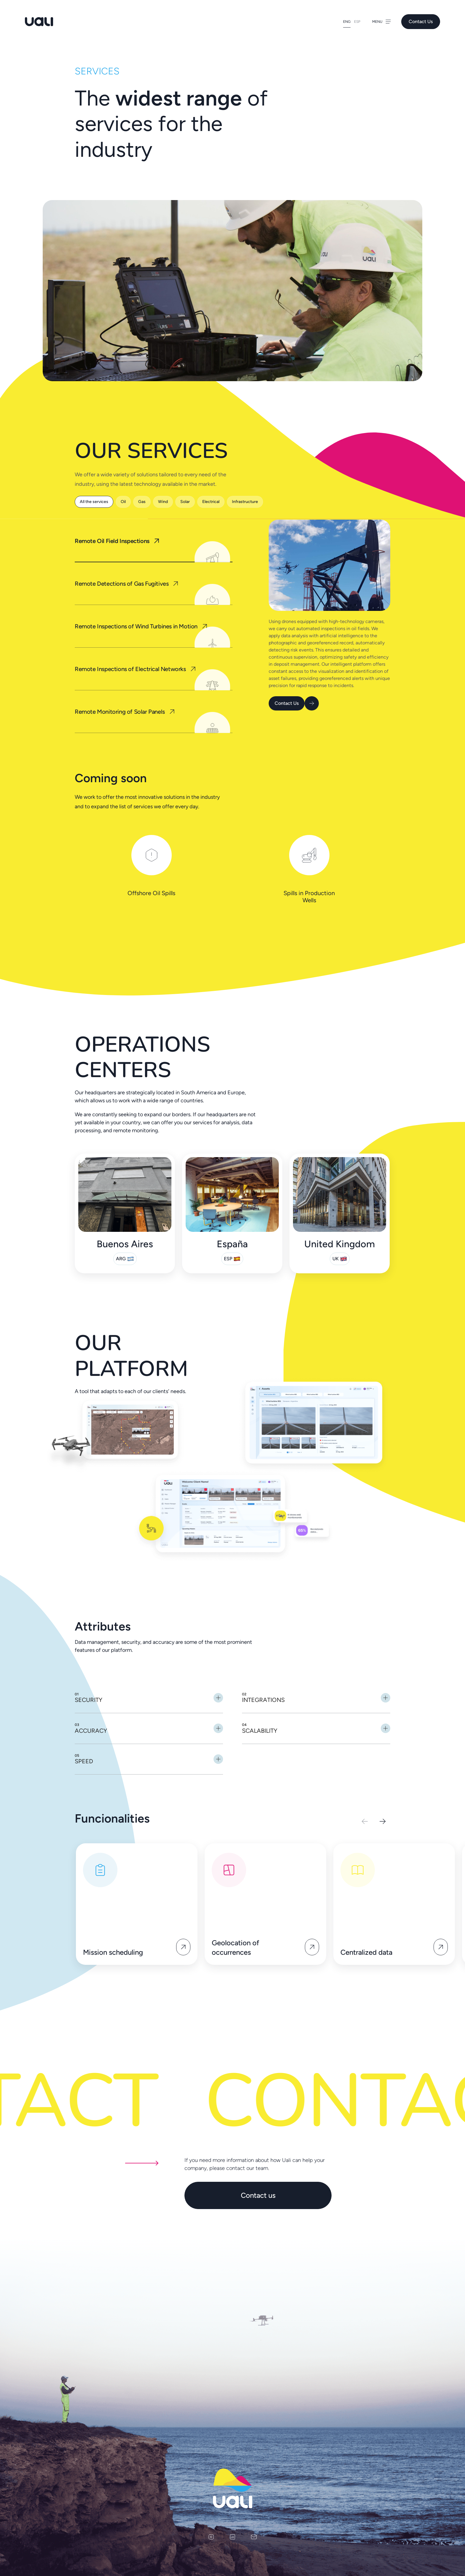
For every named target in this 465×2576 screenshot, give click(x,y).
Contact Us (421, 21)
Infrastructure (245, 501)
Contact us (258, 2195)
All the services (94, 501)
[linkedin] (232, 2537)
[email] (253, 2537)
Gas (142, 501)
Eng (347, 22)
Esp (357, 22)
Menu (382, 21)
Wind (163, 501)
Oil (123, 501)
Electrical (210, 501)
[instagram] (211, 2537)
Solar (185, 501)
